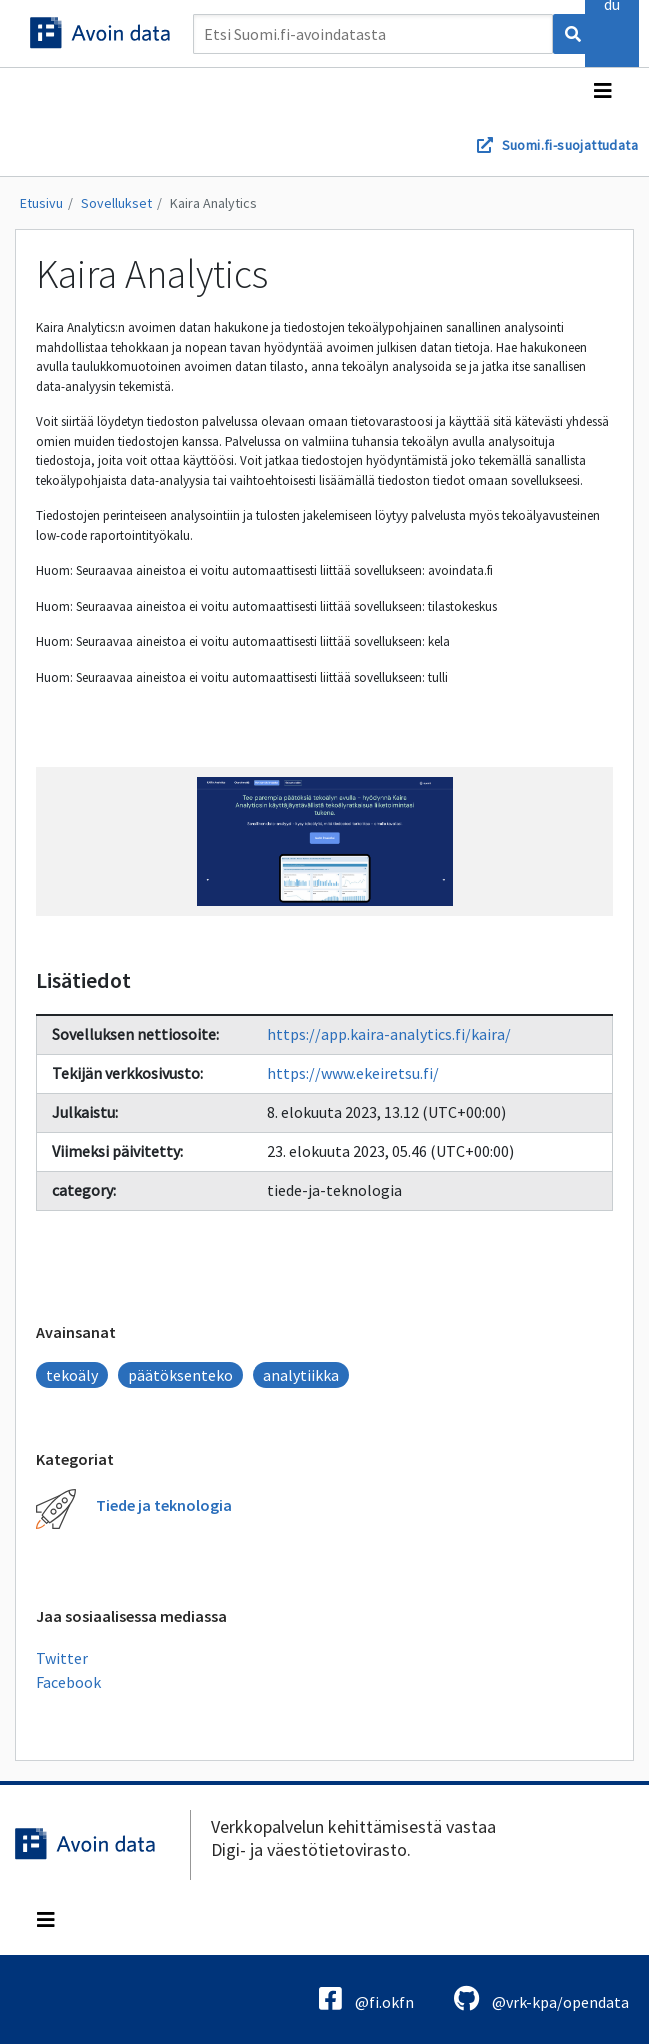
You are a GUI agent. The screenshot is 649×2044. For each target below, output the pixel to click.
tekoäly (72, 1375)
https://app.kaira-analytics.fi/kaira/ (389, 1034)
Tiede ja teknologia (164, 1505)
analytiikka (301, 1375)
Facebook (68, 1682)
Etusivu (41, 203)
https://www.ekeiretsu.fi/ (353, 1073)
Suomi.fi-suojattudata (570, 145)
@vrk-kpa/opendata (541, 1998)
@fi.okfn (366, 1998)
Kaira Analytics (213, 203)
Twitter (62, 1658)
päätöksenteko (180, 1375)
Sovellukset (116, 203)
